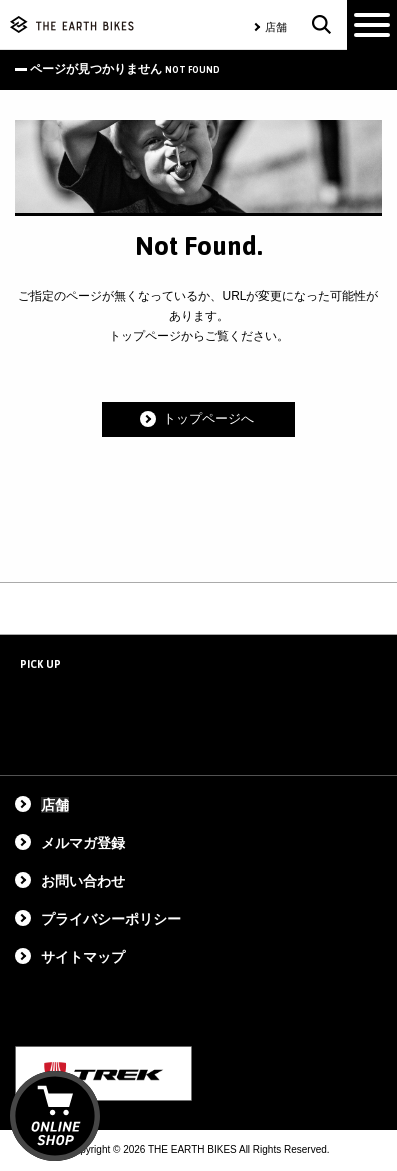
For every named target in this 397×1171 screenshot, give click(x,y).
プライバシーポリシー (111, 919)
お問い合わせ (83, 881)
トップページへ (208, 419)
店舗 (276, 27)
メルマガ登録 (83, 843)
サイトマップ (83, 957)
